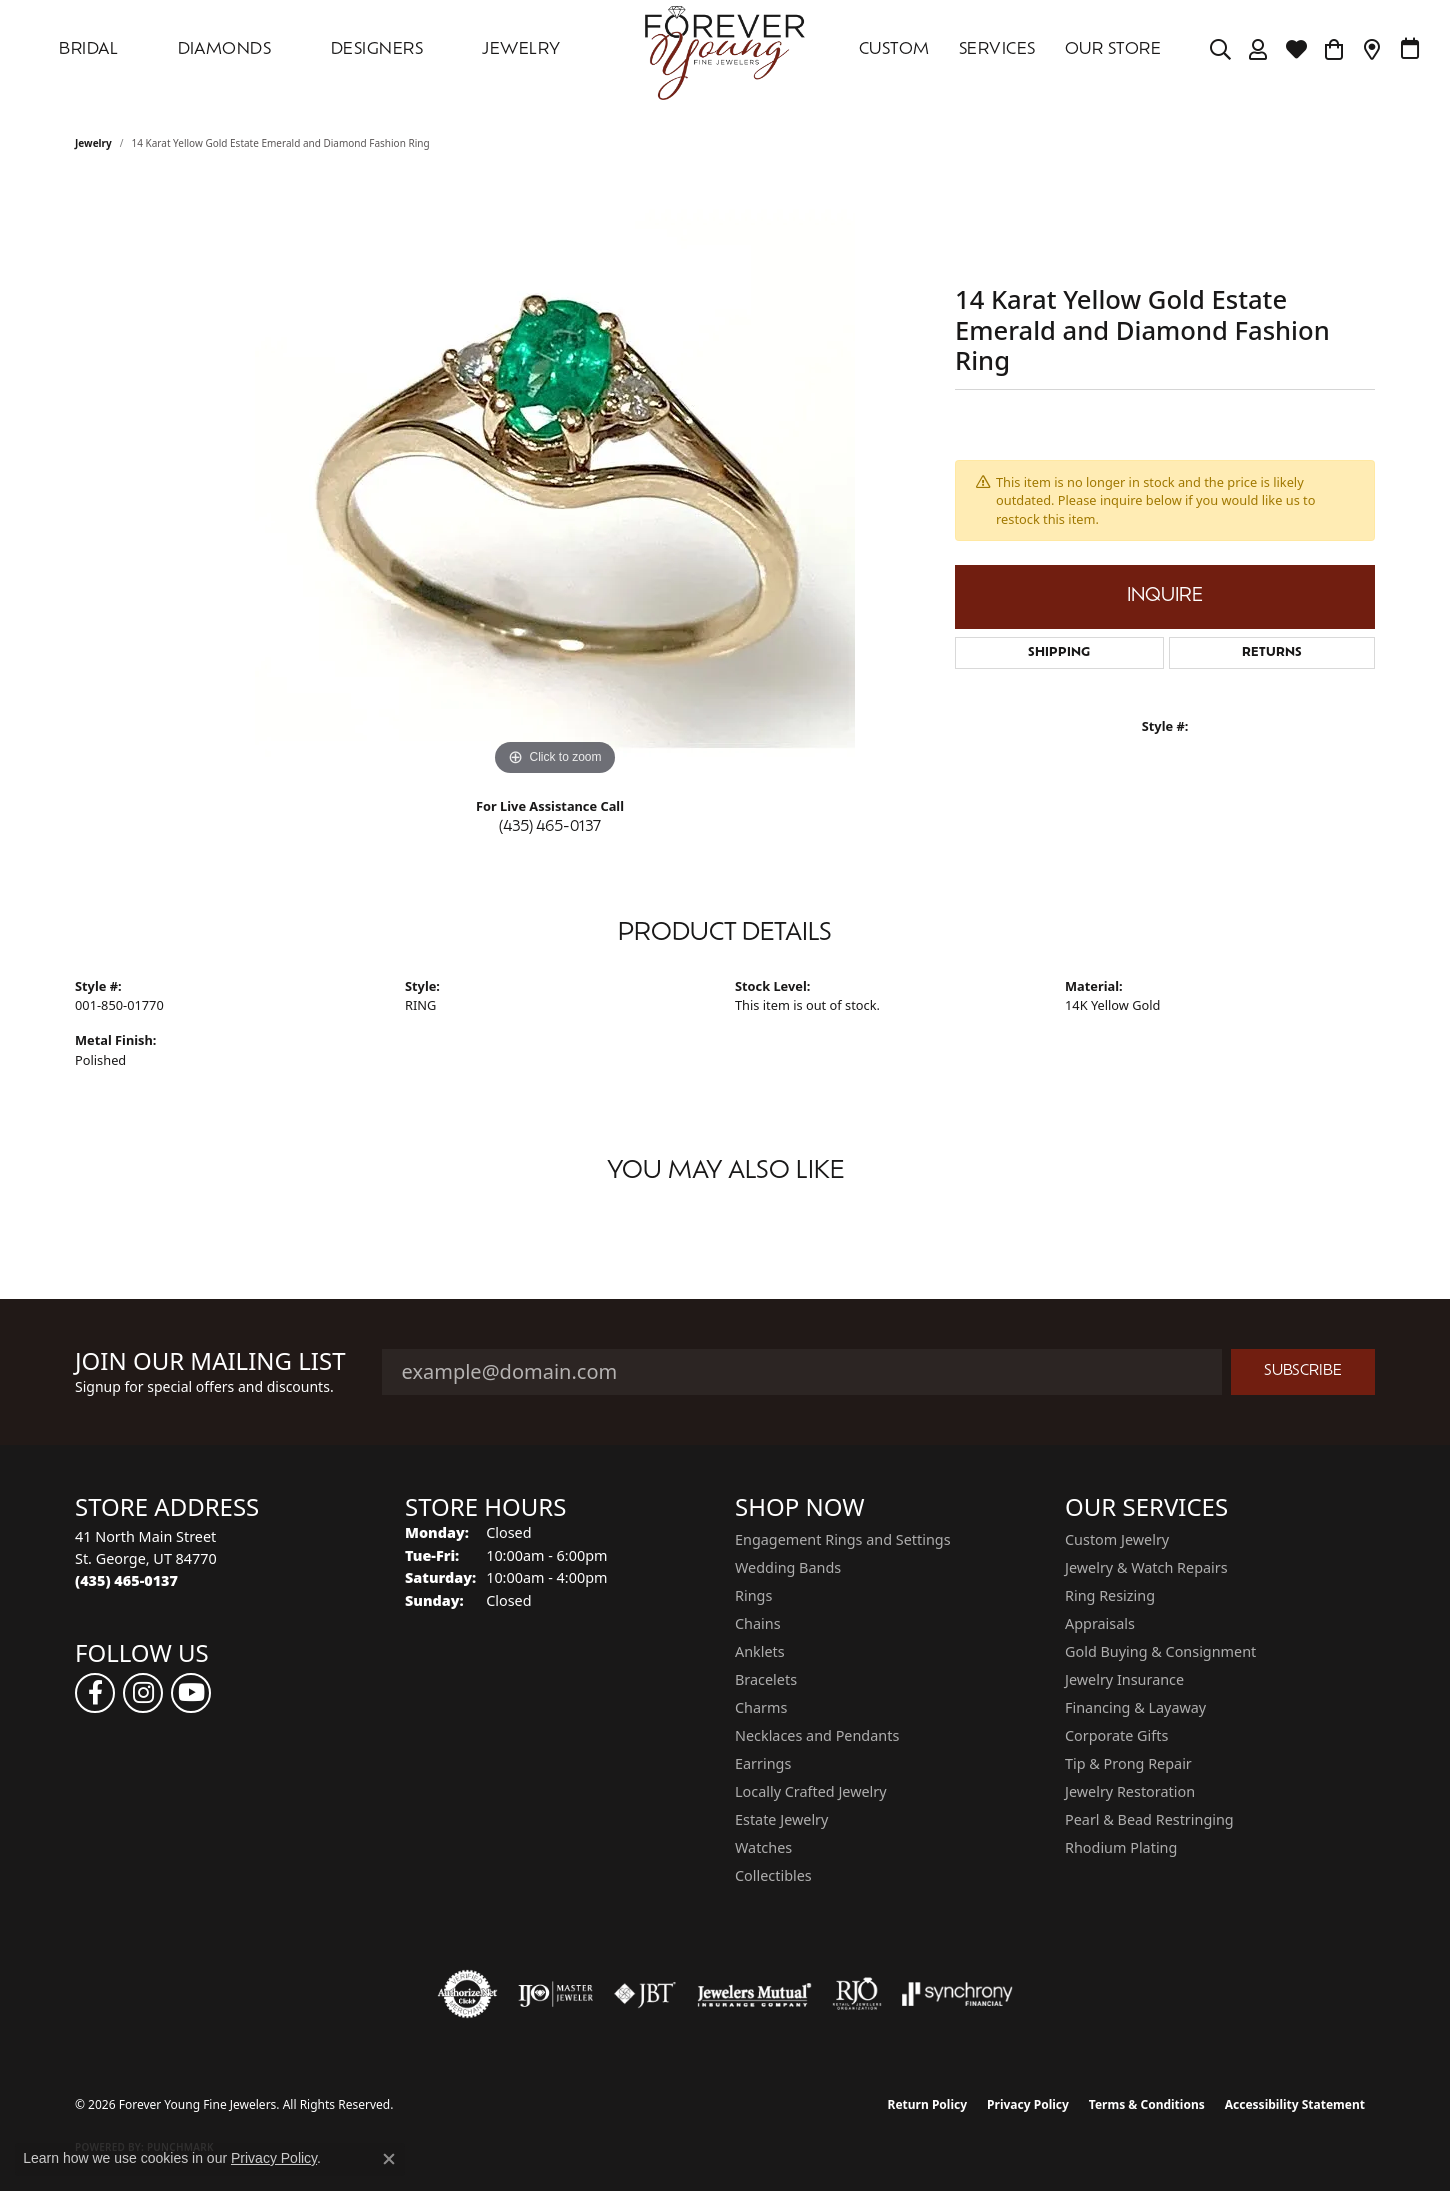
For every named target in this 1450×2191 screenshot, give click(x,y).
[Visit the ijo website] (555, 1994)
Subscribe (1303, 1371)
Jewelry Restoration (1130, 1791)
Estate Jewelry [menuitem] (781, 1819)
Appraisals (1100, 1623)
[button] (1220, 50)
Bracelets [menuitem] (766, 1679)
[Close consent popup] (389, 2159)
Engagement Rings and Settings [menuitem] (843, 1539)
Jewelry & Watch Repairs (1146, 1567)
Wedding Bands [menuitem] (788, 1567)
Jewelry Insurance (1124, 1679)
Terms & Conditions (1147, 2104)
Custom (894, 50)
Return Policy (928, 2104)
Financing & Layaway (1135, 1707)
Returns (1272, 653)
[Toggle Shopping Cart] (1334, 50)
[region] (555, 481)
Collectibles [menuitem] (773, 1875)
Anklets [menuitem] (760, 1651)
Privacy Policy (1028, 2104)
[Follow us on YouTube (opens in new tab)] (191, 1693)
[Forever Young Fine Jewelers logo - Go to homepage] (725, 50)
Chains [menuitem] (758, 1623)
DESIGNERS (377, 50)
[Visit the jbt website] (645, 1994)
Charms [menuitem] (761, 1707)
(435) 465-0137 (550, 827)
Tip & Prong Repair (1128, 1763)
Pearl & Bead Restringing (1149, 1819)
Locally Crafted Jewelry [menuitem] (811, 1791)
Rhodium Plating (1121, 1847)
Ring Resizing (1110, 1595)
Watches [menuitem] (763, 1847)
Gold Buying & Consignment (1160, 1651)
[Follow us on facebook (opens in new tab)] (95, 1693)
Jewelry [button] (521, 50)
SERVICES (997, 50)
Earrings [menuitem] (763, 1763)
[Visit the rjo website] (857, 1994)
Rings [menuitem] (753, 1595)
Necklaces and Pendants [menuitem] (817, 1735)
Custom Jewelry (1117, 1539)
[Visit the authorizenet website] (468, 1994)
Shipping (1059, 653)
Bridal (88, 50)
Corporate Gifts (1116, 1735)
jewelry (93, 143)
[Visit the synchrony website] (957, 1994)
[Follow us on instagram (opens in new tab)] (143, 1693)
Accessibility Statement (1295, 2104)
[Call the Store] (126, 1580)
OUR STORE (1113, 50)
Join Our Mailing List (210, 1361)
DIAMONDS (225, 50)
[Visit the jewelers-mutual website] (754, 1994)
